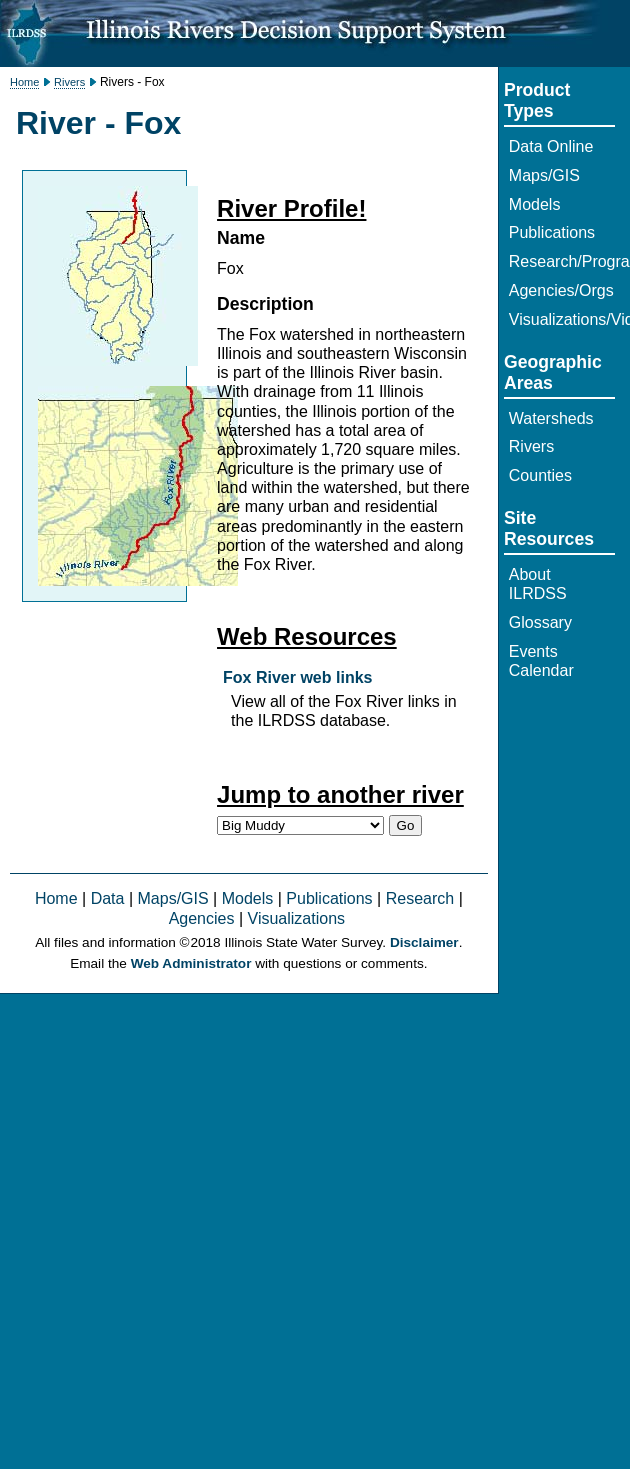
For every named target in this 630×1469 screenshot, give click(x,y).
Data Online (551, 146)
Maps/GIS (173, 898)
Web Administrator (191, 963)
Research (420, 898)
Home (24, 82)
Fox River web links (297, 677)
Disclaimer (424, 942)
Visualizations (297, 918)
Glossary (540, 622)
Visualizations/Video (562, 319)
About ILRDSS (538, 584)
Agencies (202, 918)
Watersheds (551, 418)
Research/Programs (562, 261)
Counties (540, 475)
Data (108, 898)
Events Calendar (541, 661)
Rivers (69, 82)
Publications (329, 898)
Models (248, 898)
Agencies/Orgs (561, 290)
